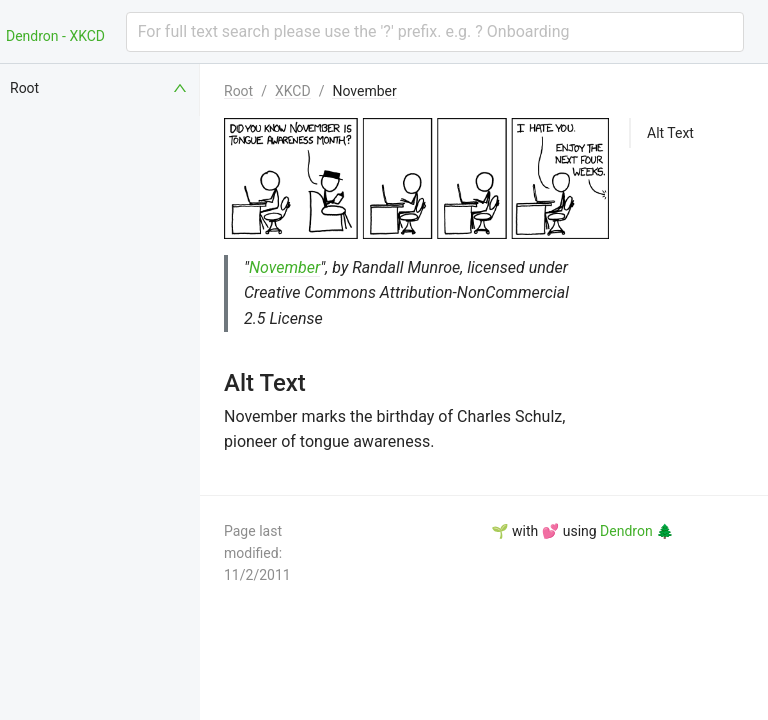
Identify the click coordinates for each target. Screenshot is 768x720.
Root (238, 91)
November (364, 91)
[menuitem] (100, 88)
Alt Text (670, 133)
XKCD (293, 91)
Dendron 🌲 (636, 531)
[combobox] (435, 32)
